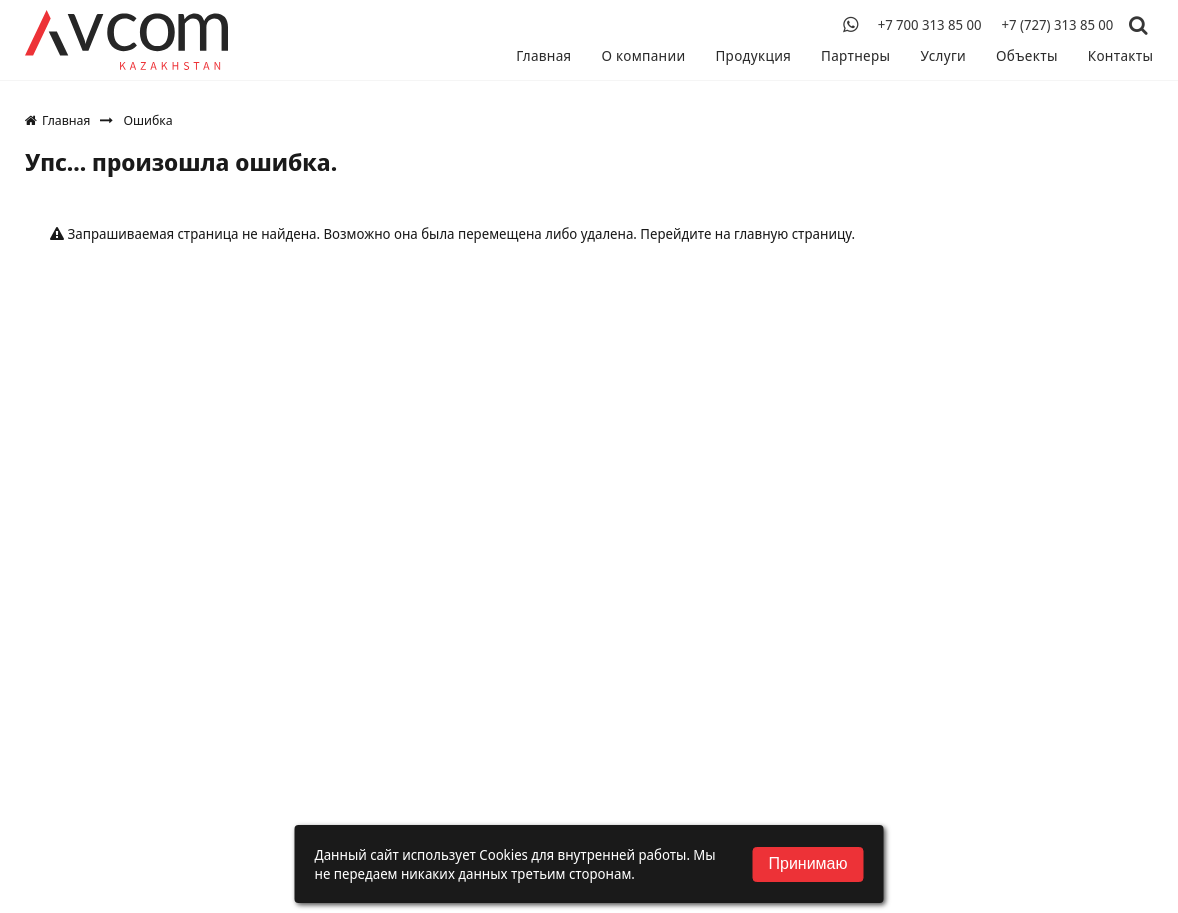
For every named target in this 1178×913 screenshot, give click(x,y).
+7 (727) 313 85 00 (1057, 25)
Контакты (1121, 55)
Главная (551, 55)
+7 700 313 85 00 (929, 25)
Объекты (1028, 55)
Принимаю (807, 863)
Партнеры (859, 55)
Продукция (758, 55)
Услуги (945, 55)
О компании (649, 55)
